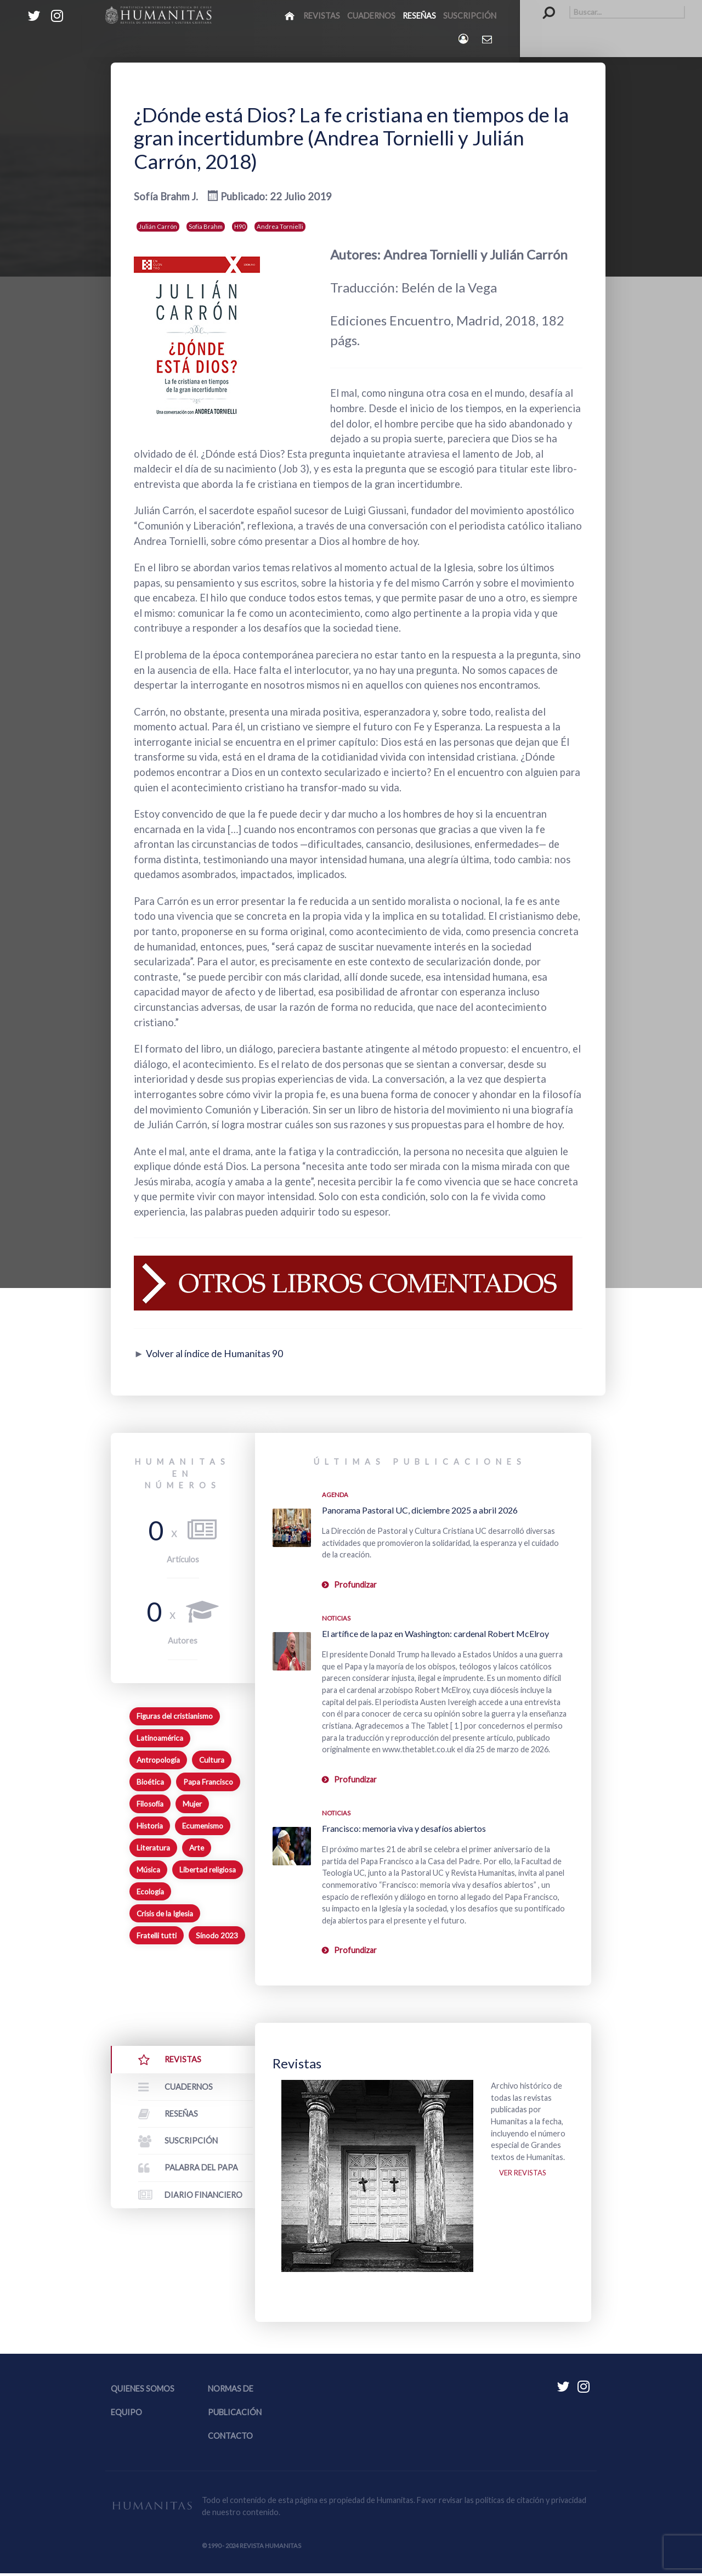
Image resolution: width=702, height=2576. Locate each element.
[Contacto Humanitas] (487, 39)
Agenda (335, 1494)
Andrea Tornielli (280, 226)
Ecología (150, 1891)
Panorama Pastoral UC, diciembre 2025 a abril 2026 (420, 1510)
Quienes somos (142, 2390)
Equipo (126, 2414)
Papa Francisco (208, 1782)
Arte (196, 1847)
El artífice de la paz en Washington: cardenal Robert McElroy (435, 1633)
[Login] (464, 39)
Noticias (336, 1618)
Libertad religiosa (207, 1869)
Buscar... (543, 5)
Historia (150, 1825)
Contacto (230, 2438)
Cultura (211, 1760)
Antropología (158, 1760)
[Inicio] (290, 15)
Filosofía (150, 1803)
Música (148, 1869)
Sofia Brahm (206, 226)
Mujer (192, 1803)
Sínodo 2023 (217, 1935)
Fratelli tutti (157, 1935)
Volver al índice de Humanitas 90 (219, 1353)
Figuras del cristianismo (175, 1716)
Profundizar (355, 1584)
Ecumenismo (202, 1825)
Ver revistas (525, 2174)
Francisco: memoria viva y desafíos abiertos (404, 1828)
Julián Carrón (158, 226)
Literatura (153, 1847)
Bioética (150, 1782)
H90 (239, 226)
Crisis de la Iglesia (165, 1913)
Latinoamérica (160, 1738)
